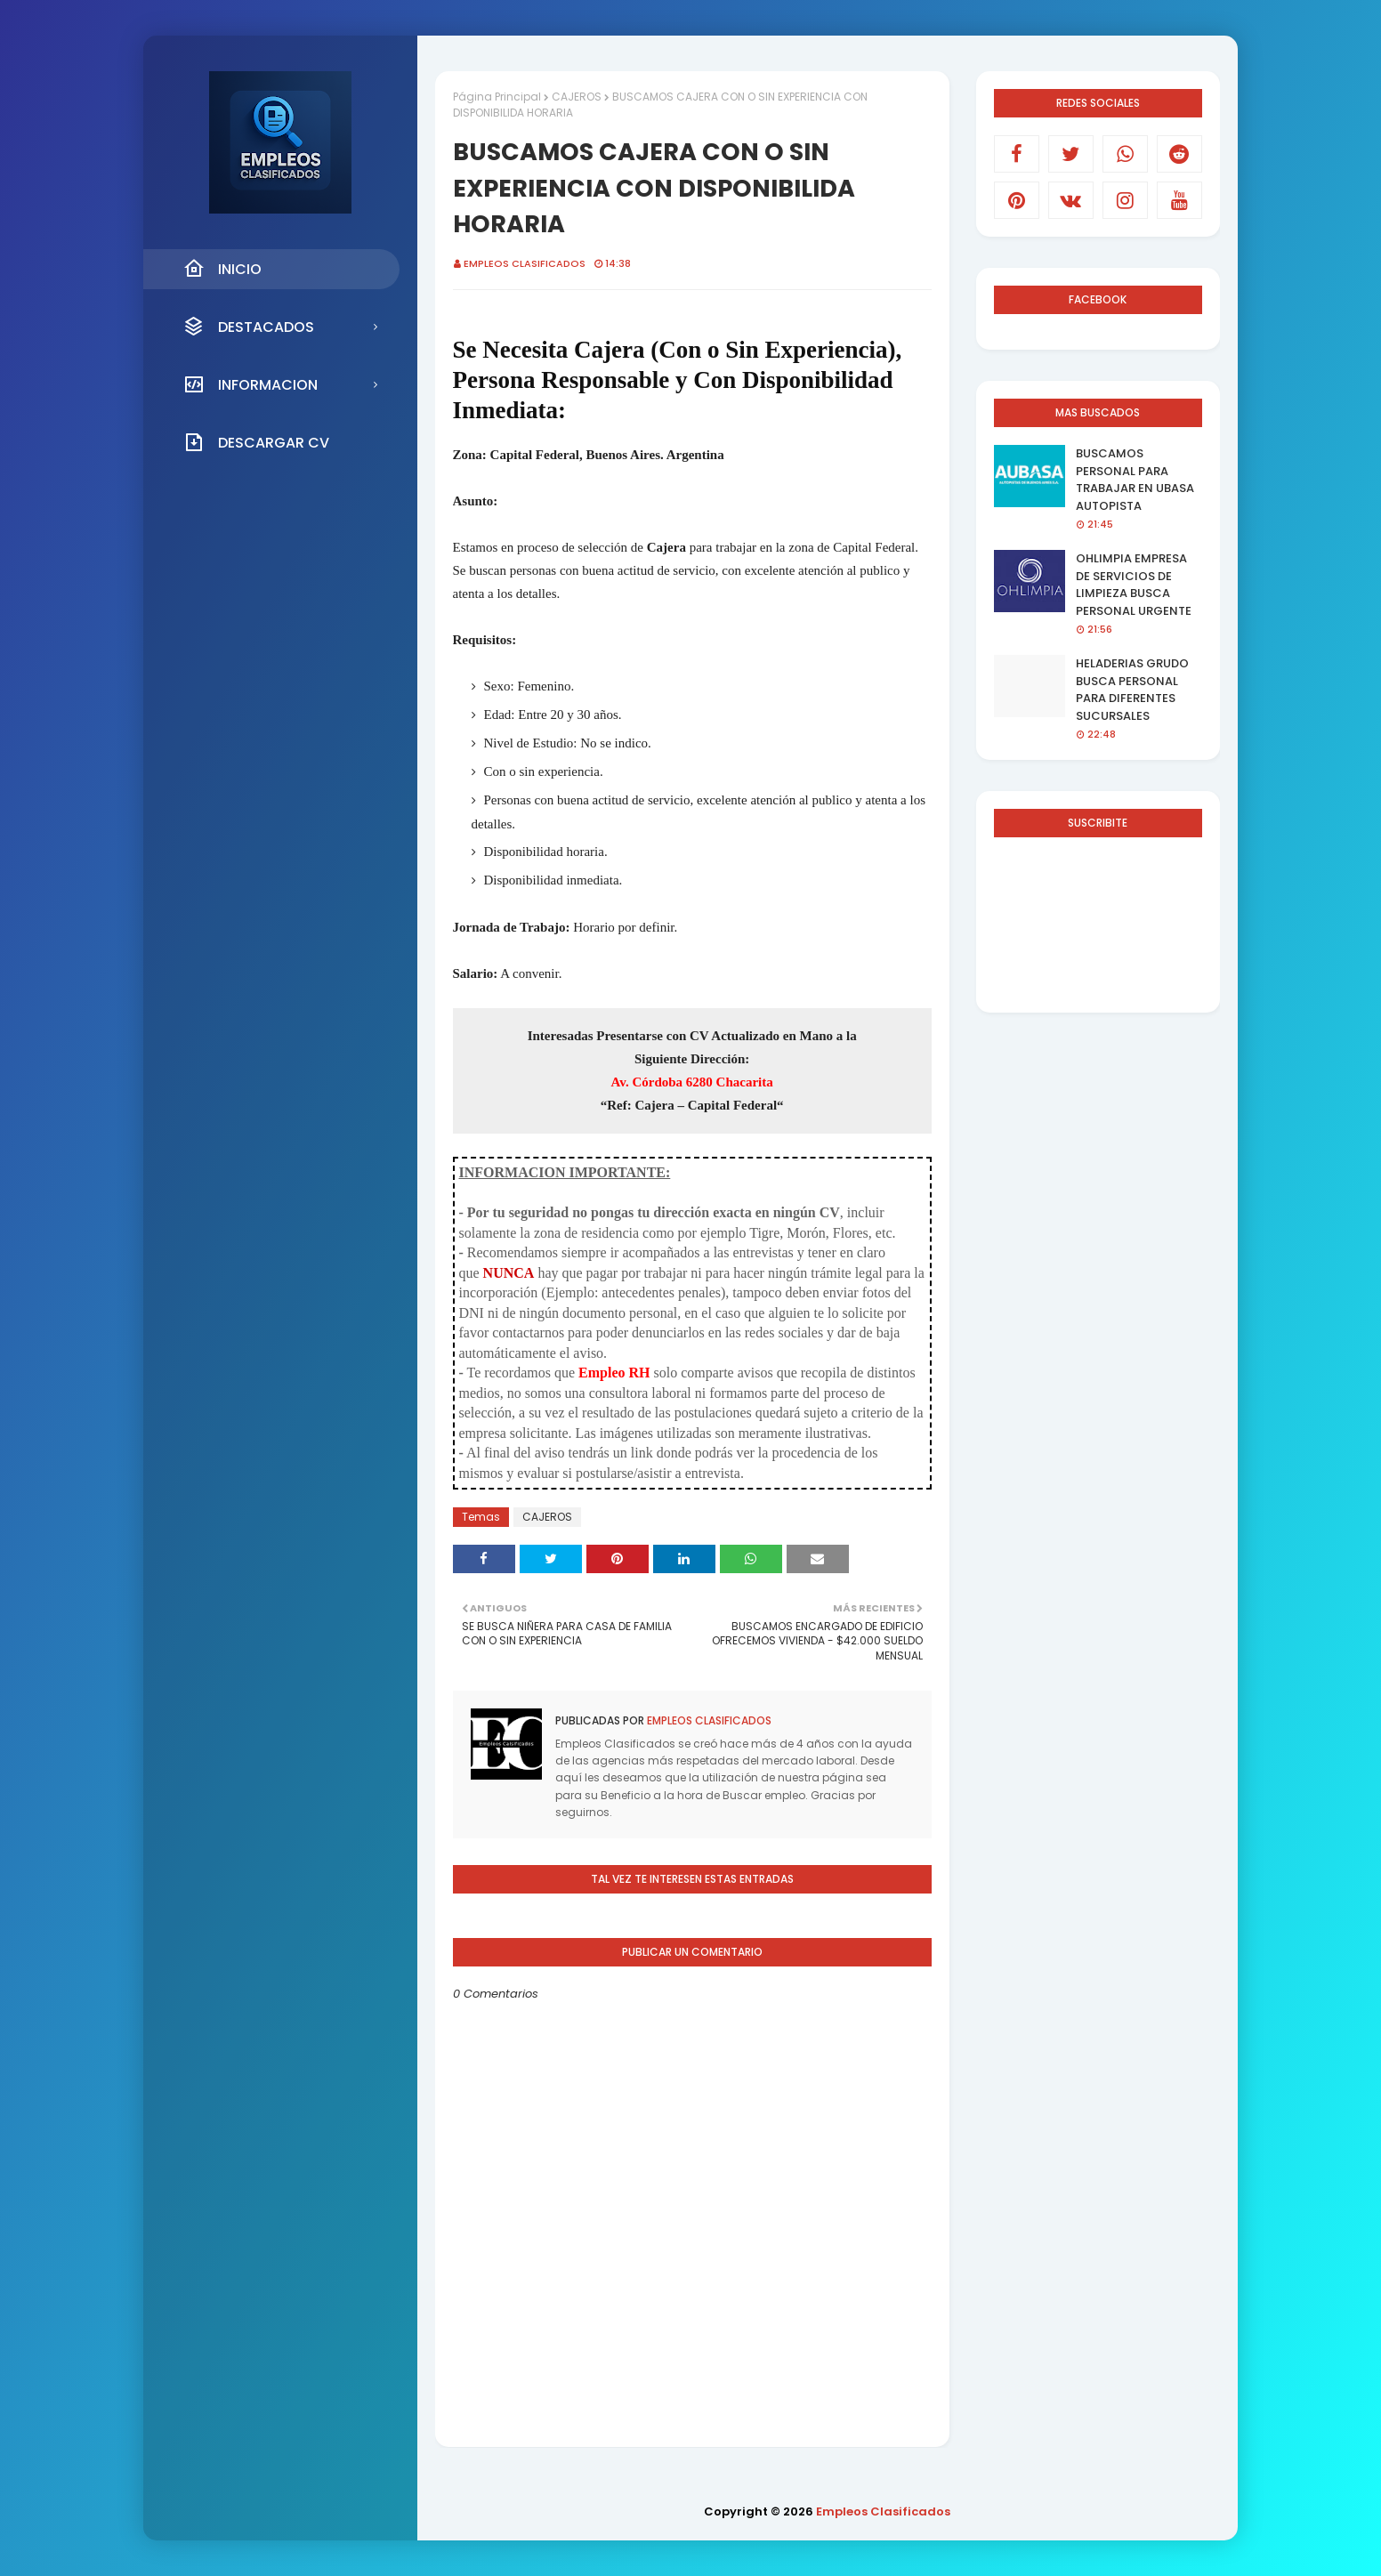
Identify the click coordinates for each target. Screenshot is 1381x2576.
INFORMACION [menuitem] (250, 384)
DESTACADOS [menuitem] (248, 326)
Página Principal (497, 96)
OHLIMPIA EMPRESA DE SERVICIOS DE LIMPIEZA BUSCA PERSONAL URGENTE (1133, 584)
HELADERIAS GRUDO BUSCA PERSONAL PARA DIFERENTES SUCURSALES (1132, 689)
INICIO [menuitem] (222, 268)
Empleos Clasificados (525, 263)
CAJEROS (577, 96)
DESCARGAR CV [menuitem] (256, 442)
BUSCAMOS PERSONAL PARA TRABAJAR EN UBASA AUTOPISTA (1135, 479)
